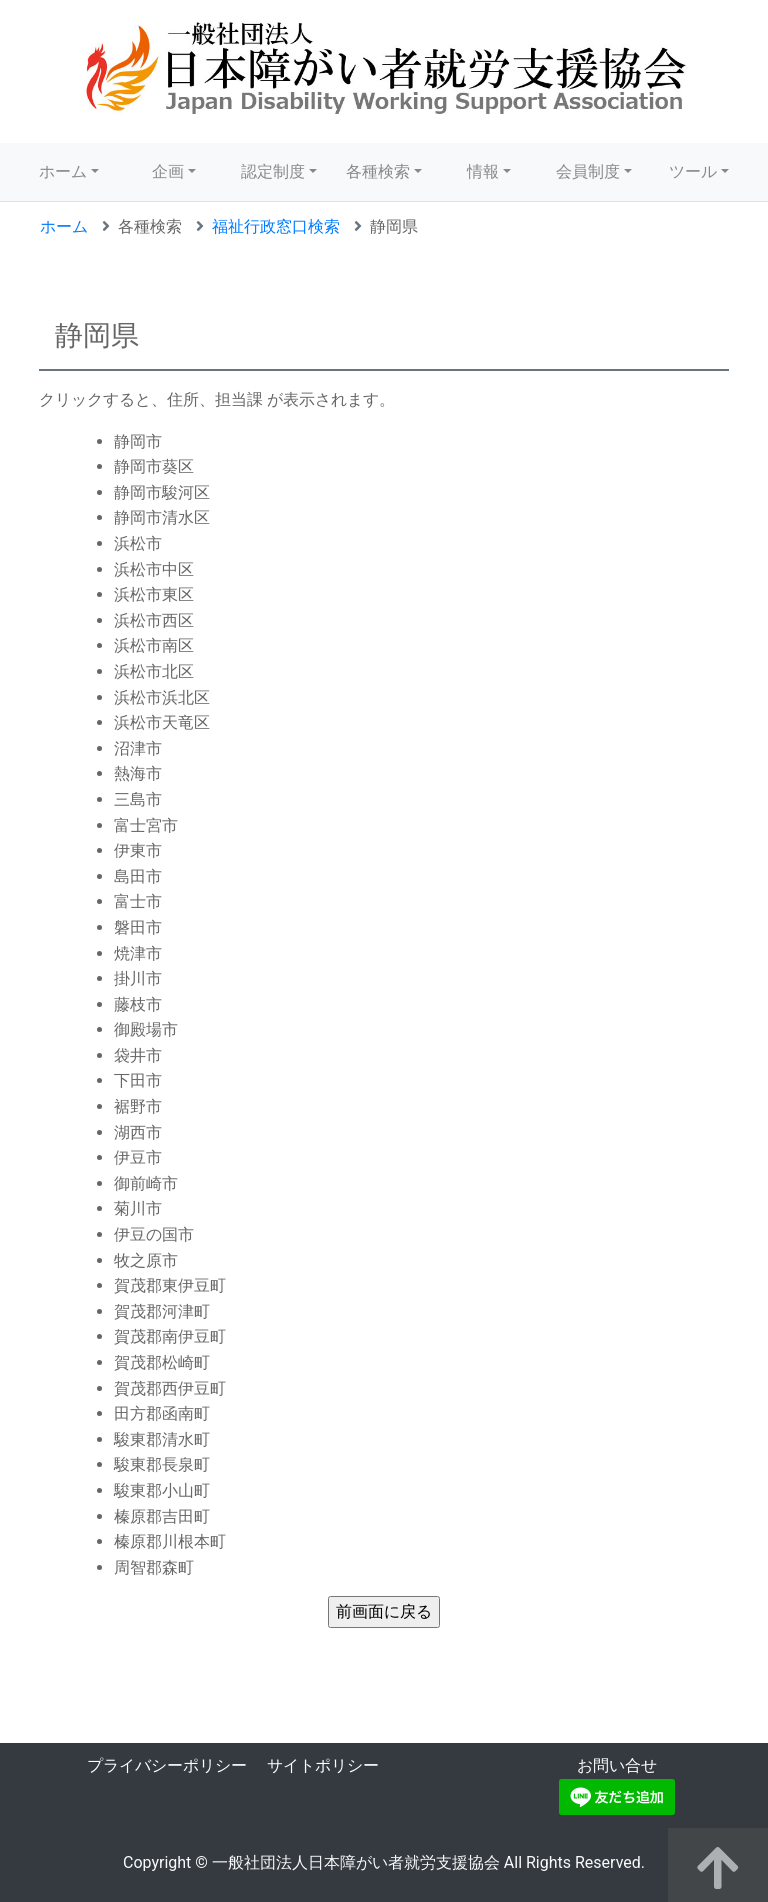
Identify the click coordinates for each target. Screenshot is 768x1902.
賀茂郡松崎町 (162, 1362)
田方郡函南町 (162, 1413)
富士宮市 (146, 825)
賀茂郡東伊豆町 (170, 1285)
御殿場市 (146, 1029)
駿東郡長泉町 (162, 1464)
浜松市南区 (154, 645)
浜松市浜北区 (162, 697)
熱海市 (138, 773)
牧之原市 (146, 1260)
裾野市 (138, 1106)
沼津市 (138, 748)
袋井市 (138, 1055)
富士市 (138, 901)
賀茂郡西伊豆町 (170, 1388)
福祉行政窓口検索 (276, 226)
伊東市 (138, 850)
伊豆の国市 (154, 1234)
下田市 (138, 1080)
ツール (693, 171)
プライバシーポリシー (167, 1765)
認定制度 (273, 171)
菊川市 (138, 1208)
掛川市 (138, 978)
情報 (483, 171)
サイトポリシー (323, 1765)
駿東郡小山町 (162, 1490)
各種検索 (378, 171)
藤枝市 (138, 1004)
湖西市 (138, 1132)
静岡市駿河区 (162, 492)
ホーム (63, 171)
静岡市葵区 (154, 466)
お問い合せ (617, 1765)
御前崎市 (146, 1183)
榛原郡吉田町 (162, 1516)
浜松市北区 (154, 671)
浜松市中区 (154, 569)
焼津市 (138, 953)
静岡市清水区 (162, 517)
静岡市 (138, 441)
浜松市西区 (154, 620)
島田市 (138, 876)
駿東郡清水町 (162, 1439)
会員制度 (588, 171)
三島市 (138, 799)
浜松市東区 (154, 594)
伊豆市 (138, 1157)
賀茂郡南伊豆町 (170, 1336)
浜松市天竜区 (162, 722)
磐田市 (138, 927)
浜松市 (138, 543)
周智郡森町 (154, 1567)
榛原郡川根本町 (170, 1541)
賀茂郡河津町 (162, 1311)
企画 (168, 171)
